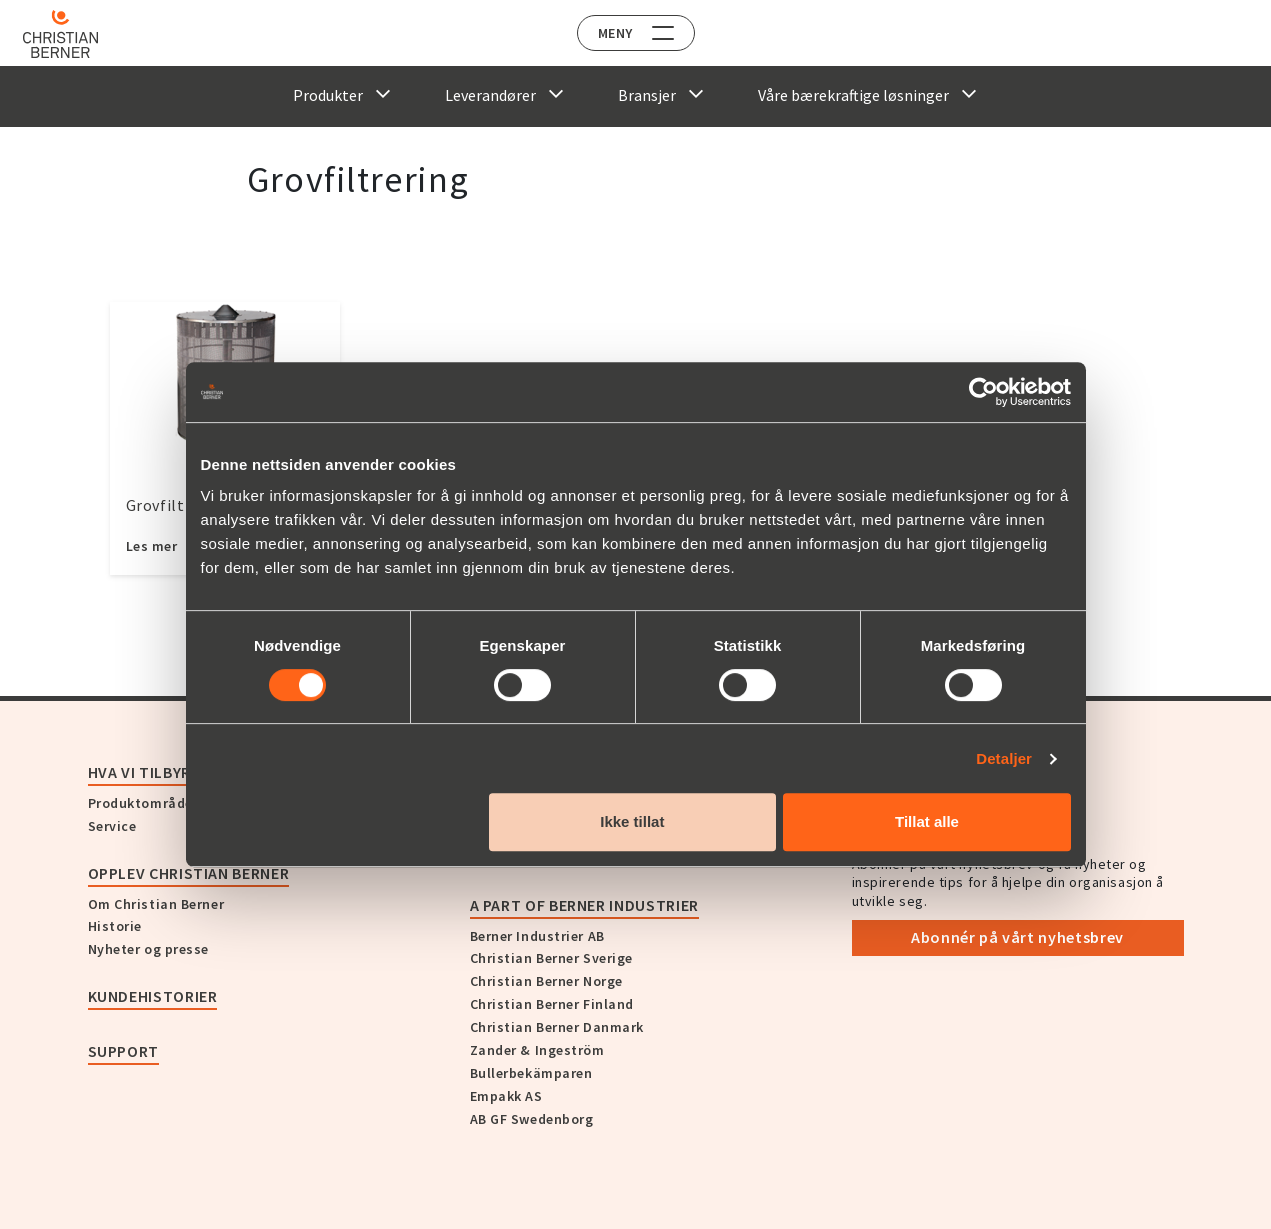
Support (123, 1051)
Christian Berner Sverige (551, 958)
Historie (115, 926)
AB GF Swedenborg (532, 1119)
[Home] (72, 34)
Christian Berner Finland (552, 1004)
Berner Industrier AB (537, 936)
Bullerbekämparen (531, 1073)
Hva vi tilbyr (139, 772)
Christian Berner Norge (546, 981)
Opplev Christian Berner (189, 873)
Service (112, 826)
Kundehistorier (153, 996)
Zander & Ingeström (537, 1050)
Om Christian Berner (156, 904)
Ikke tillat (632, 821)
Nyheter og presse (149, 949)
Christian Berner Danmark (557, 1027)
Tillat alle (927, 821)
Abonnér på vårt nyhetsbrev (1017, 937)
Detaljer (1004, 758)
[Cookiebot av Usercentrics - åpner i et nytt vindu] (983, 392)
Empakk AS (506, 1096)
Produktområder (143, 803)
